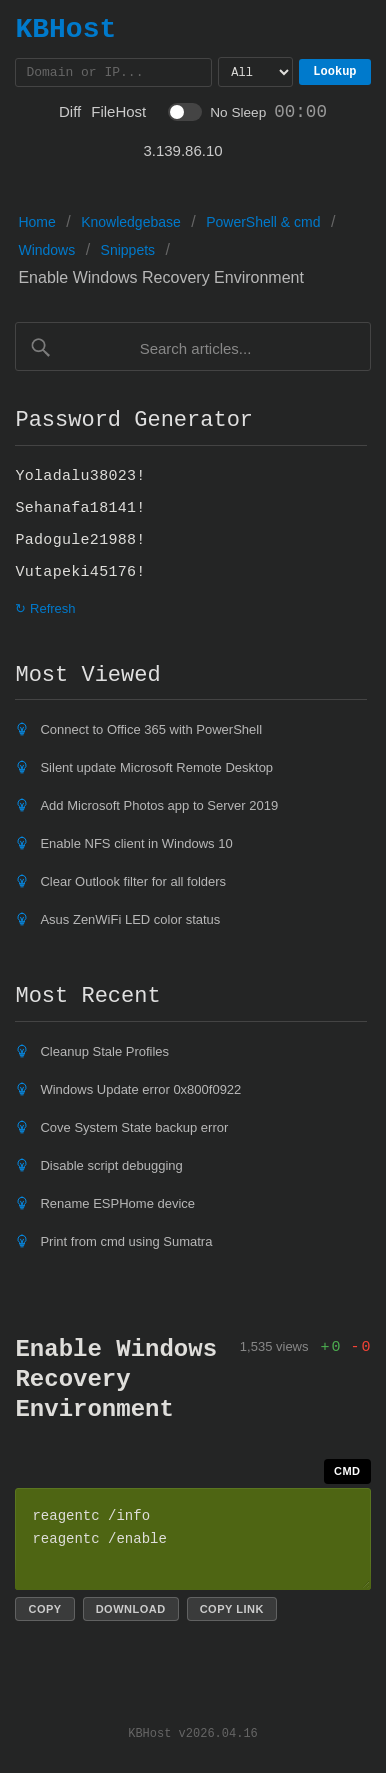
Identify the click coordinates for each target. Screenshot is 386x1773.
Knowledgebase (131, 225)
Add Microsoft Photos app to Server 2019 (159, 808)
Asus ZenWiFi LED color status (130, 922)
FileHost (118, 114)
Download (131, 1612)
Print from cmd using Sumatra (126, 1244)
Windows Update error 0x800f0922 (140, 1092)
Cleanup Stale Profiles (104, 1054)
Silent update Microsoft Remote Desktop (156, 770)
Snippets (128, 253)
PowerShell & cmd (263, 225)
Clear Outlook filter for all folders (133, 884)
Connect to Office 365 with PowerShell (151, 732)
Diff (70, 114)
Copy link (232, 1612)
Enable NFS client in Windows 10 (136, 846)
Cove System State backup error (134, 1130)
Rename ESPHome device (117, 1206)
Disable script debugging (111, 1168)
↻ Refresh (45, 611)
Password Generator (134, 423)
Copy (44, 1612)
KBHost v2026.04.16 (193, 1735)
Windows (46, 253)
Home (36, 225)
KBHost (65, 29)
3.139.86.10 (182, 153)
